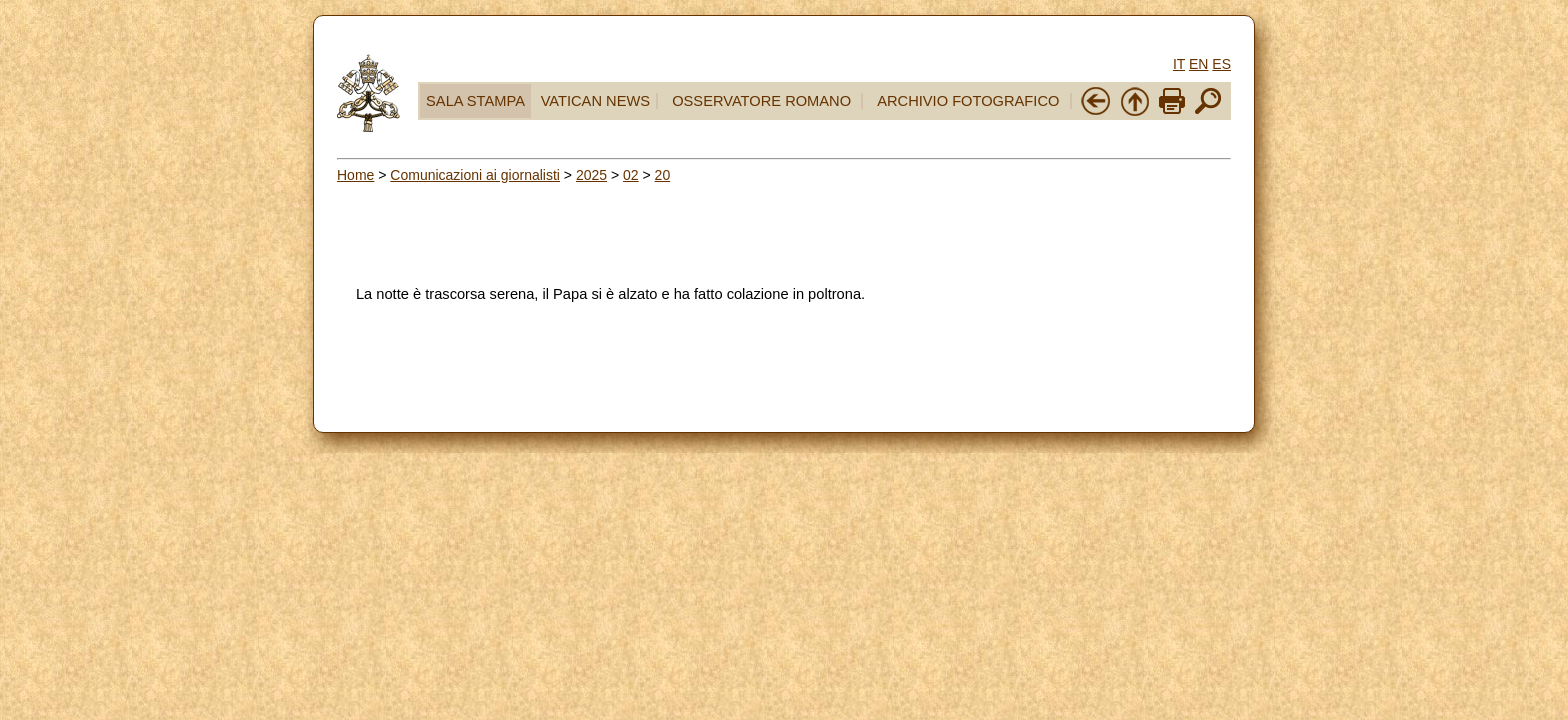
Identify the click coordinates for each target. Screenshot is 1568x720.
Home (355, 175)
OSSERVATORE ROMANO (761, 101)
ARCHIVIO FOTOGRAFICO (968, 101)
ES (1221, 64)
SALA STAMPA (475, 101)
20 (663, 175)
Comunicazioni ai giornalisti (475, 175)
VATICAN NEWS (595, 101)
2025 (591, 175)
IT (1179, 64)
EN (1198, 64)
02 (631, 175)
